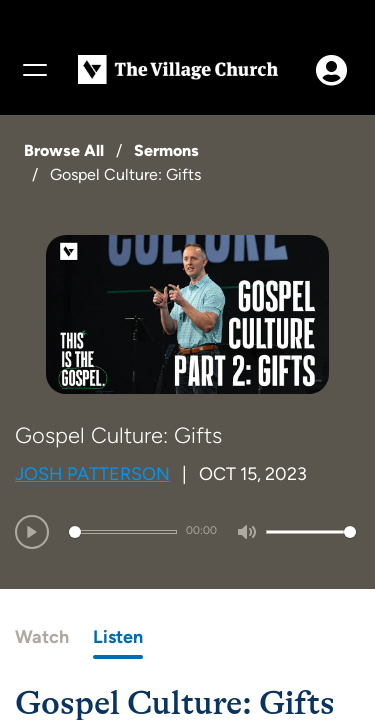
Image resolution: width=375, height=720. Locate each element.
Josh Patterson (92, 474)
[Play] (32, 532)
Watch (42, 637)
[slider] (123, 532)
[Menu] (34, 70)
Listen (118, 637)
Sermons (166, 150)
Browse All (64, 150)
